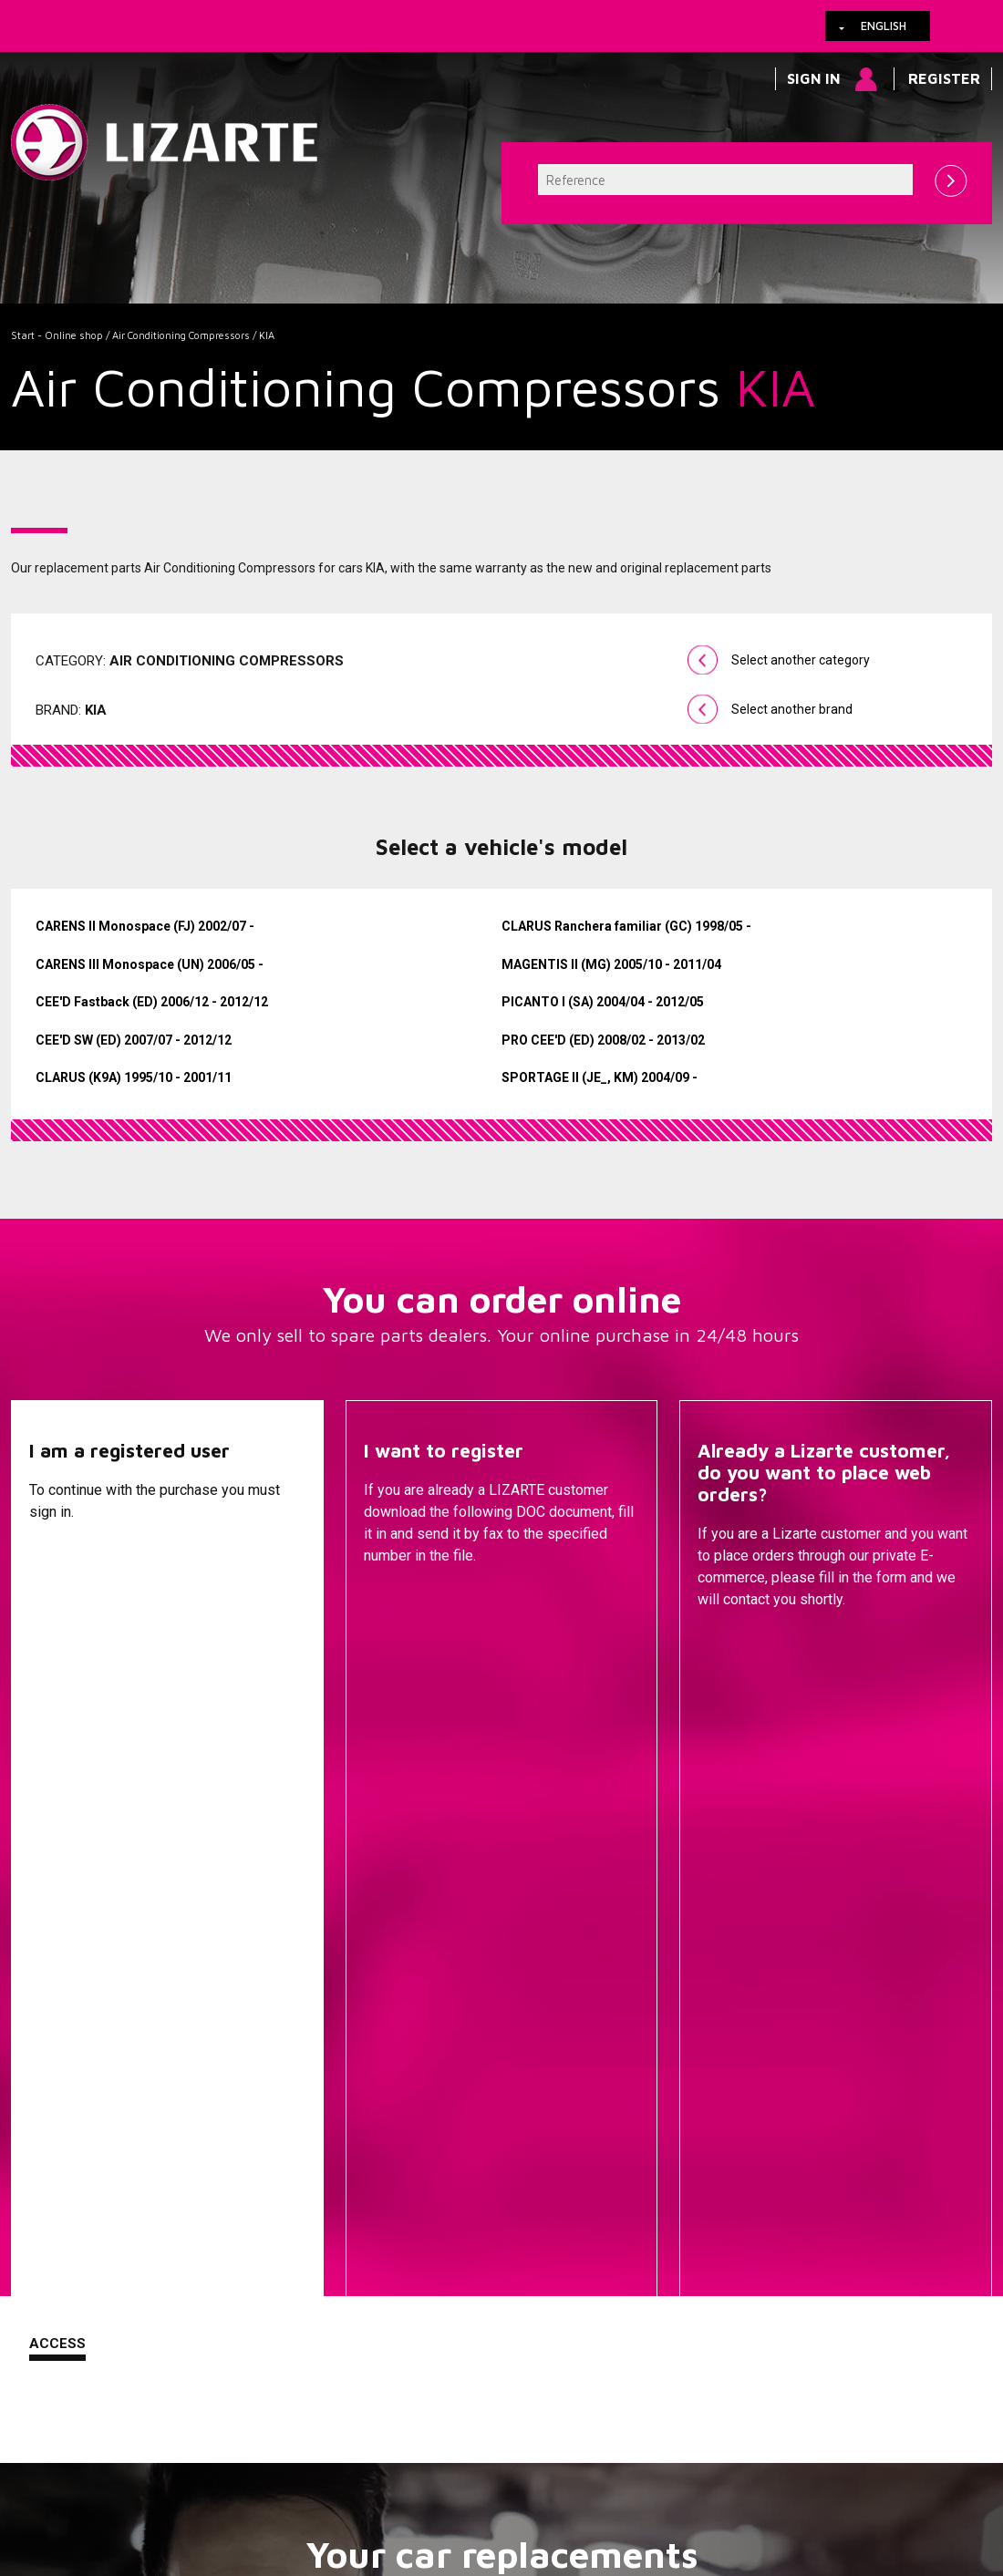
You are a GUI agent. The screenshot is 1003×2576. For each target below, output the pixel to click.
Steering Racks (651, 2049)
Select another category (800, 660)
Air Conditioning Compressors (181, 335)
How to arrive (426, 2466)
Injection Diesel (651, 2158)
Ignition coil (651, 2290)
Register (944, 78)
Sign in (814, 78)
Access (57, 1643)
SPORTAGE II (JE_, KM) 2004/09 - (600, 1077)
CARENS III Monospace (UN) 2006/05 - (150, 964)
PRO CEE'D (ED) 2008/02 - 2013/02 (603, 1040)
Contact (731, 1645)
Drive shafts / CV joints (650, 2131)
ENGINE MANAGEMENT (650, 2186)
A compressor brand (324, 2076)
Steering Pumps (650, 2076)
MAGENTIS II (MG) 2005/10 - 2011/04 (611, 964)
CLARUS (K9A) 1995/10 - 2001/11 (134, 1077)
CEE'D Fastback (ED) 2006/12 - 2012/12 (152, 1001)
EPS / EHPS (651, 2104)
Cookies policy (194, 2466)
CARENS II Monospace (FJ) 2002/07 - (145, 926)
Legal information (312, 2466)
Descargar (406, 1645)
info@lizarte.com (297, 2511)
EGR (650, 2262)
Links (114, 2466)
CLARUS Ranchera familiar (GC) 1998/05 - (626, 926)
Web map (588, 2466)
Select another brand (792, 709)
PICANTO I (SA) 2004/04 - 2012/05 (603, 1001)
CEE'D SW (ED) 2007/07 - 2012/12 (134, 1040)
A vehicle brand (325, 2049)
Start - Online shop (57, 335)
